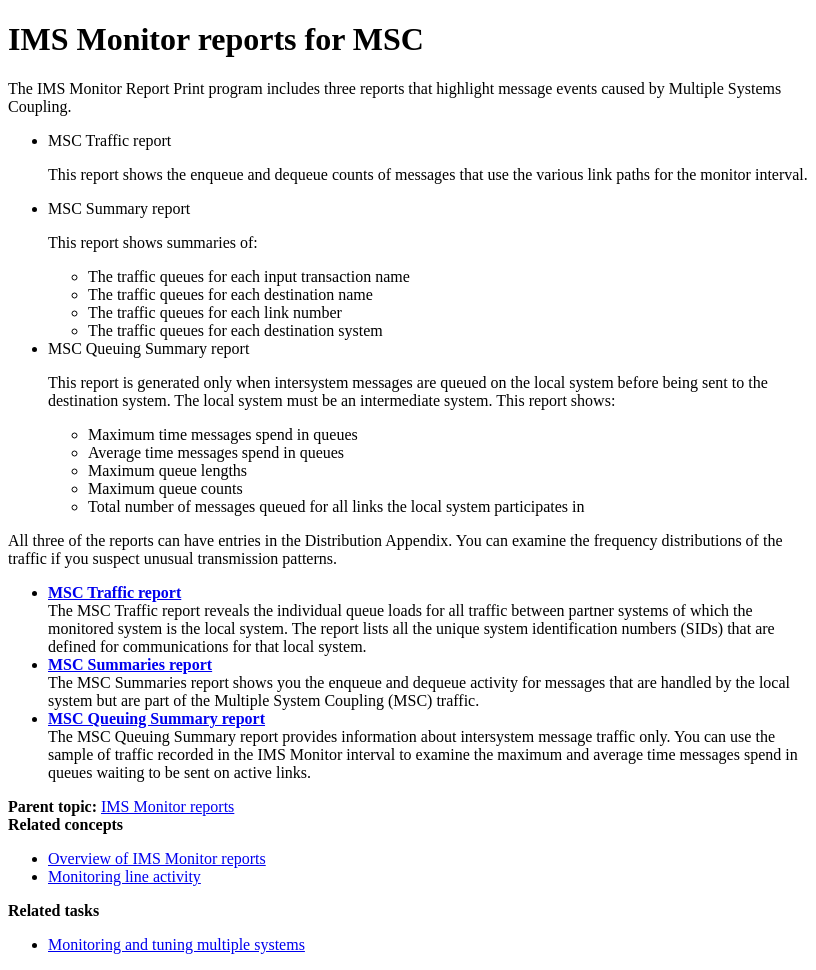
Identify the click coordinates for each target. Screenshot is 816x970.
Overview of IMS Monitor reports (157, 858)
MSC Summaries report (130, 664)
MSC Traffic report (114, 592)
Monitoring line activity (124, 876)
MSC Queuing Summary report (156, 718)
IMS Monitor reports (167, 806)
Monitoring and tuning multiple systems (176, 944)
